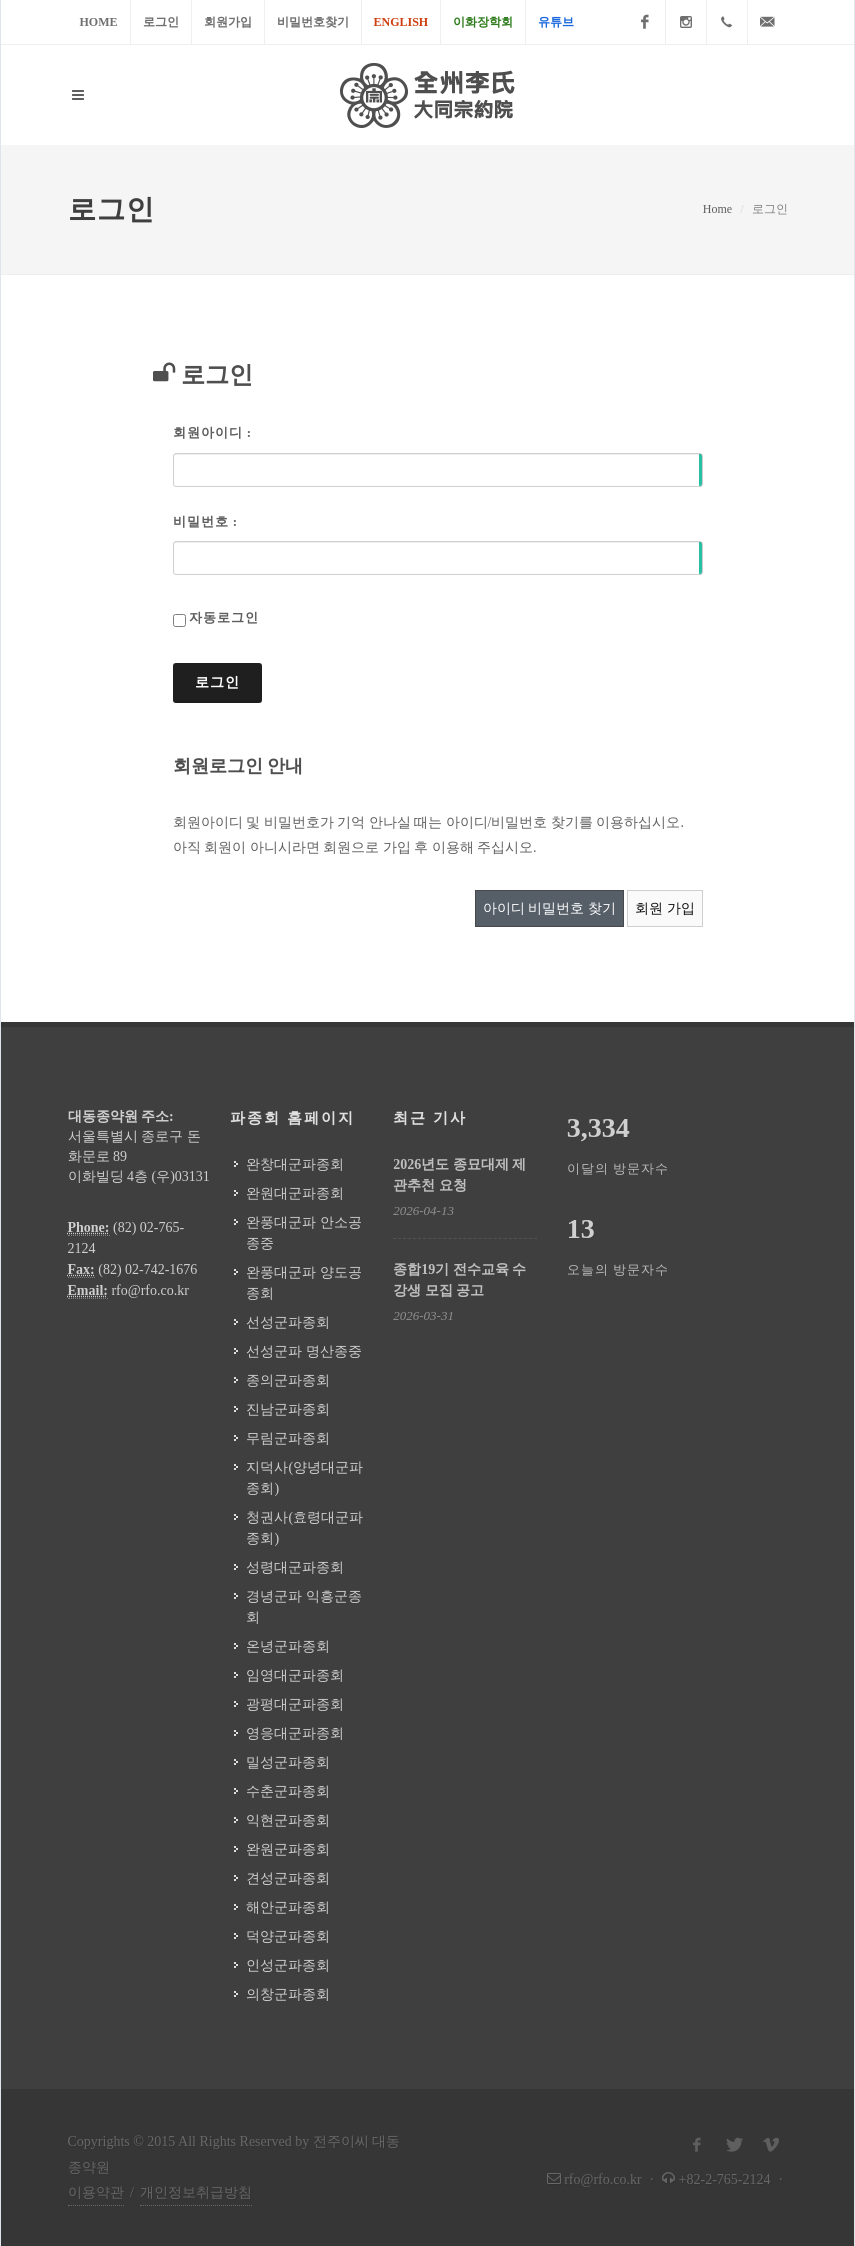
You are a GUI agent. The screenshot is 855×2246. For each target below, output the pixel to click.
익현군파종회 (288, 1820)
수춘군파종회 (288, 1791)
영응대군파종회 (295, 1733)
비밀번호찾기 (313, 22)
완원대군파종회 (295, 1193)
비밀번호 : (206, 521)
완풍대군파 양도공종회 (304, 1283)
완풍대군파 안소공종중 (304, 1233)
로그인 (161, 22)
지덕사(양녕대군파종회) (304, 1478)
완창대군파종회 (295, 1164)
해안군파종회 (288, 1907)
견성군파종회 (288, 1878)
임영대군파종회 (295, 1675)
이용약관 (96, 2192)
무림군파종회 (288, 1438)
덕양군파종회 (288, 1936)
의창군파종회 (288, 1994)
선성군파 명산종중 (304, 1351)
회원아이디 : (213, 432)
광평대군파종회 (295, 1704)
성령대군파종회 (295, 1567)
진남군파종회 (288, 1409)
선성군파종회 (288, 1322)
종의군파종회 (288, 1380)
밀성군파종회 (288, 1762)
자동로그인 (224, 617)
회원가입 (228, 22)
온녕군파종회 (288, 1646)
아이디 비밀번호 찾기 (549, 908)
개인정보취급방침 (196, 2192)
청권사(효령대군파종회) (304, 1528)
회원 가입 (665, 908)
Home (99, 22)
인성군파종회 (288, 1965)
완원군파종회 (288, 1849)
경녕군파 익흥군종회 (304, 1607)
